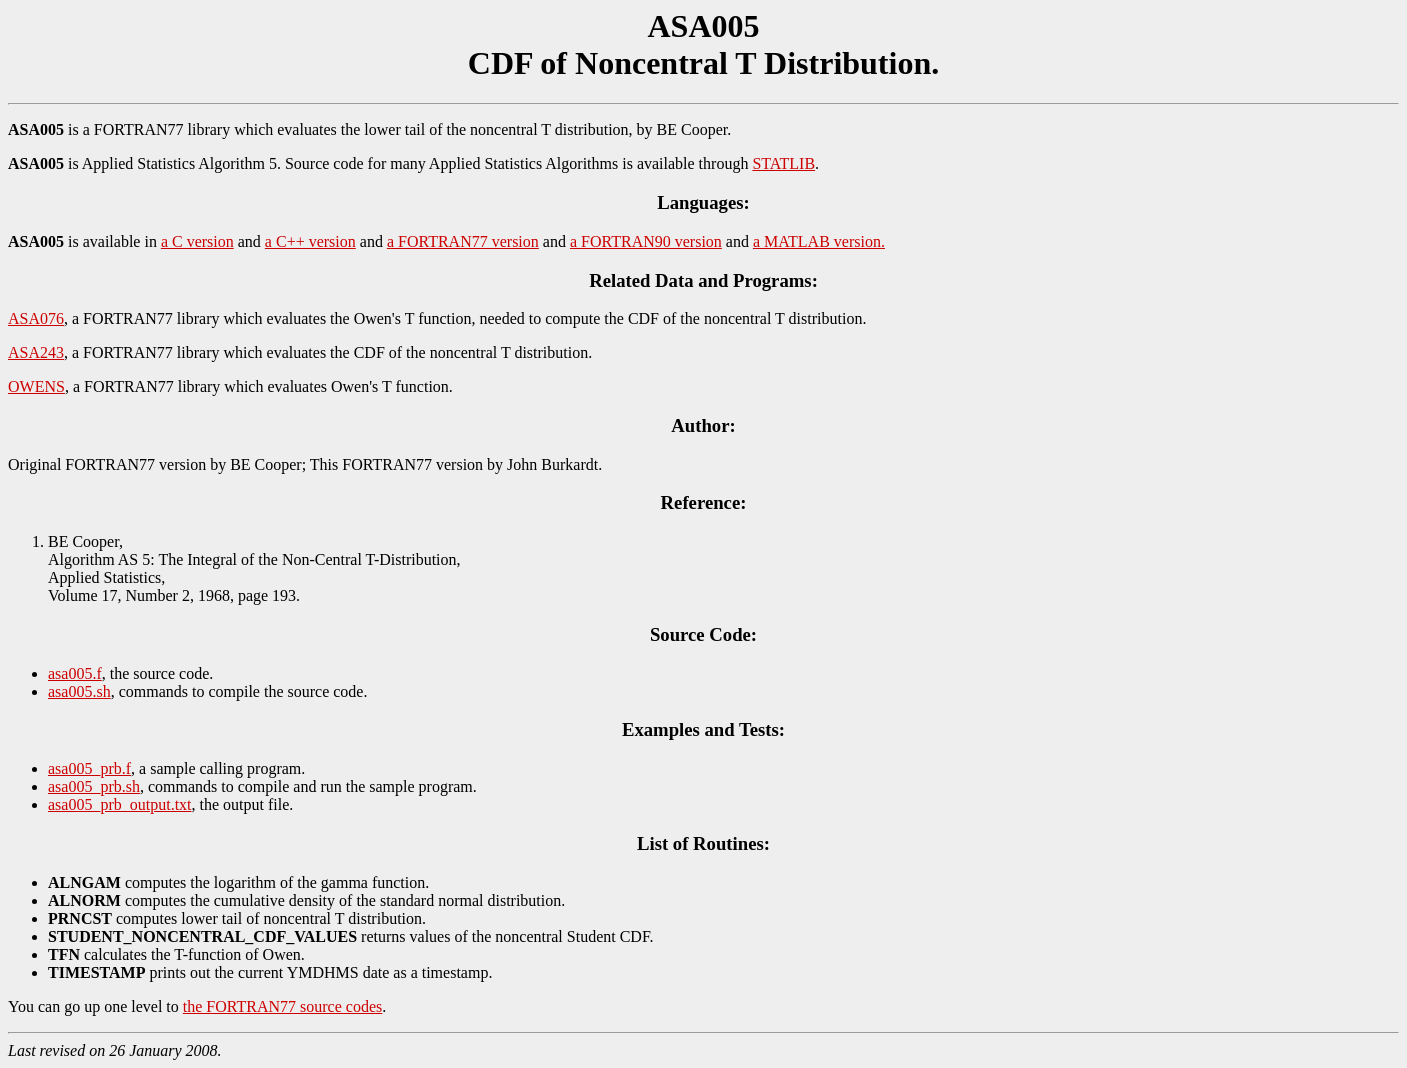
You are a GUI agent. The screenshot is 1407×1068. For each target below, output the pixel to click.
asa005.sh (79, 691)
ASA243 (36, 352)
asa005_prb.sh (94, 786)
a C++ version (310, 241)
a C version (197, 241)
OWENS (36, 386)
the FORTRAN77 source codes (282, 1006)
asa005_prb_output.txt (120, 804)
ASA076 (36, 318)
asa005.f (75, 673)
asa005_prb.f (89, 768)
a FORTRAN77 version (463, 241)
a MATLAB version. (819, 241)
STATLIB (783, 163)
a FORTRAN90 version (646, 241)
